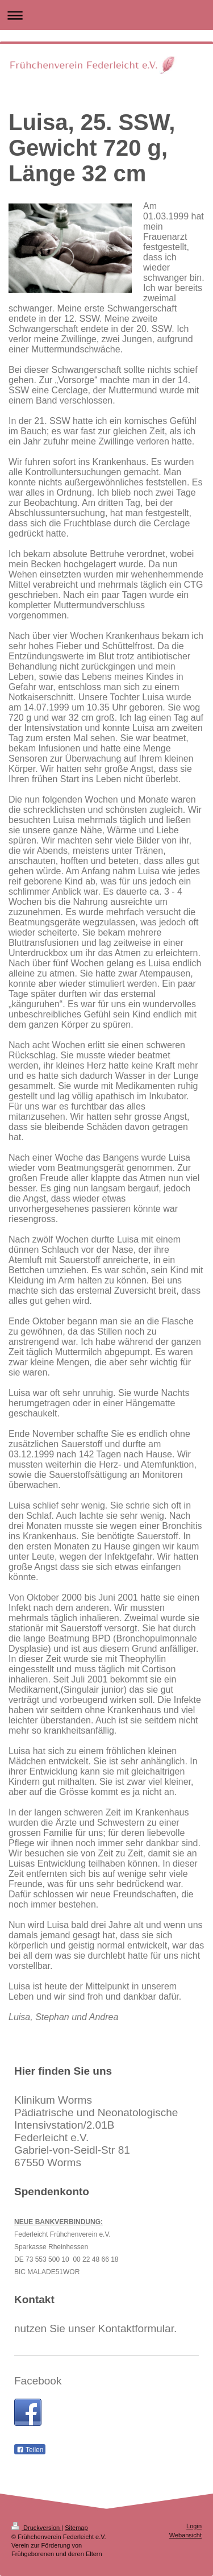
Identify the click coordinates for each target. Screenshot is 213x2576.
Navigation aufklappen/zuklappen (106, 15)
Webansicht (185, 2535)
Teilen (29, 2450)
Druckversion (36, 2527)
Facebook (37, 2381)
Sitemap (76, 2527)
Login (194, 2526)
